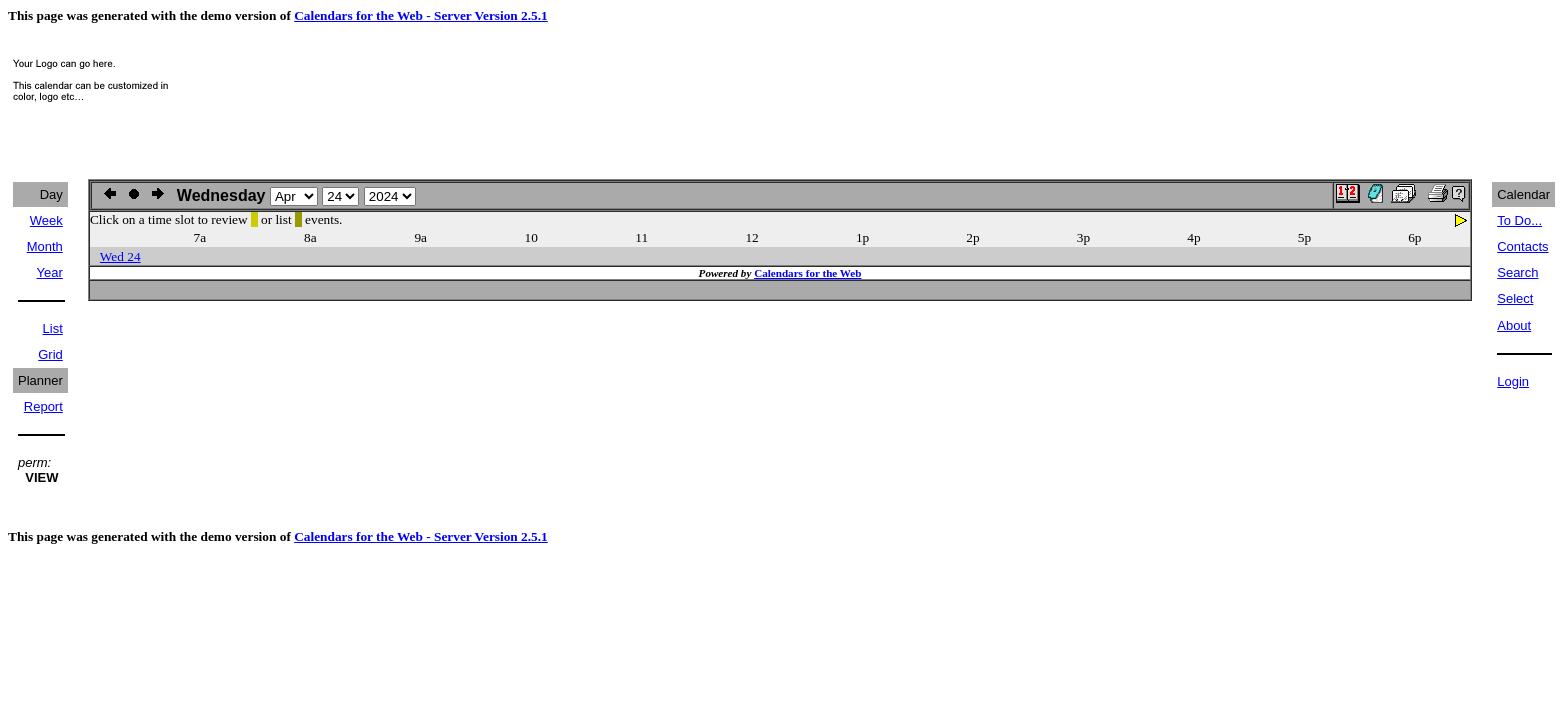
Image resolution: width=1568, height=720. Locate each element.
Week (46, 220)
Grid (50, 354)
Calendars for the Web (807, 273)
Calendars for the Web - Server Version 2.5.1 (421, 15)
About (1514, 325)
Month (45, 246)
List (53, 328)
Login (1513, 381)
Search (1517, 272)
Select (1515, 298)
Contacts (1522, 246)
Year (50, 272)
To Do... (1519, 220)
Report (43, 406)
